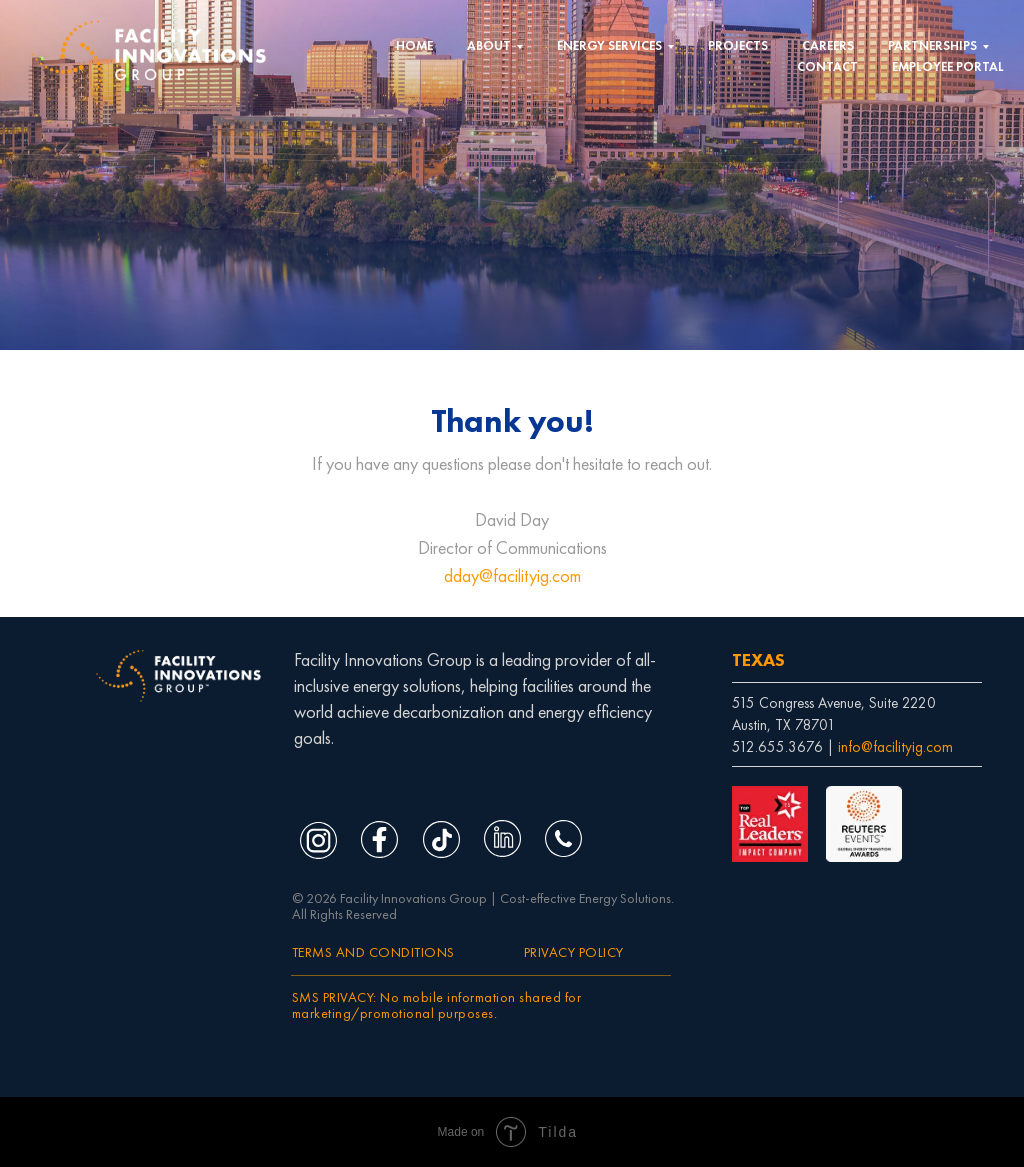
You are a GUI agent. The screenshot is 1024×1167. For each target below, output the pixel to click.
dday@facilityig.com (512, 575)
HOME (414, 45)
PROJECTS (738, 45)
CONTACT (827, 66)
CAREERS (828, 45)
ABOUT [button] (489, 45)
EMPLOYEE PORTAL (948, 66)
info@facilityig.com (895, 747)
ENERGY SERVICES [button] (609, 45)
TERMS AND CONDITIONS (373, 952)
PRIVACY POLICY (574, 952)
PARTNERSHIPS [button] (932, 45)
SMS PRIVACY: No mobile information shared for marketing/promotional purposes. (437, 1005)
